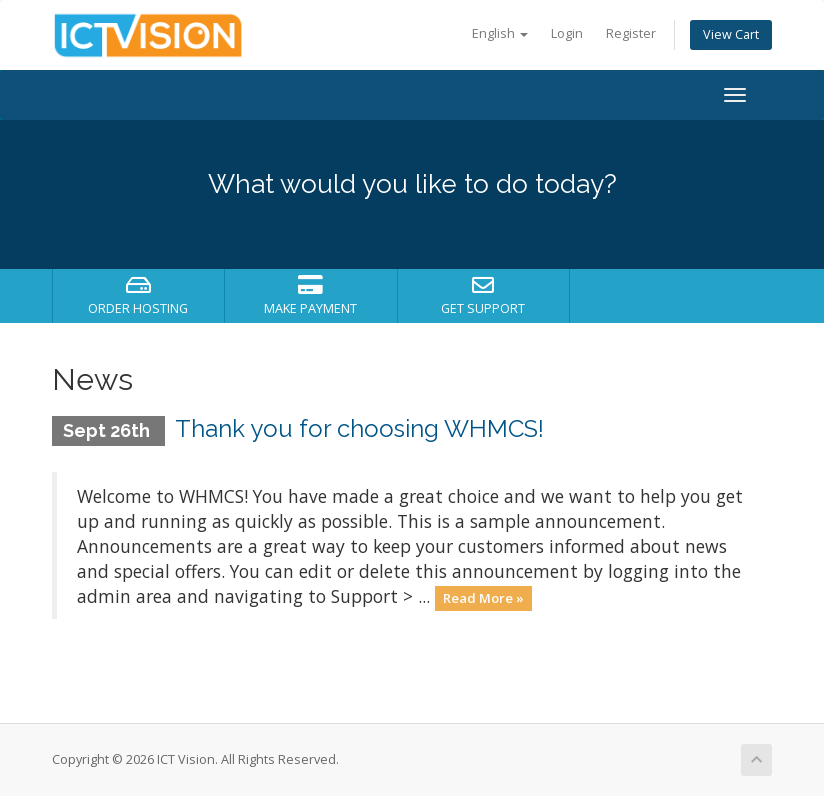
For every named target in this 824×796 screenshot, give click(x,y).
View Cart (731, 34)
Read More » (483, 598)
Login (567, 33)
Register (631, 33)
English (500, 33)
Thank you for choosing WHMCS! (359, 428)
